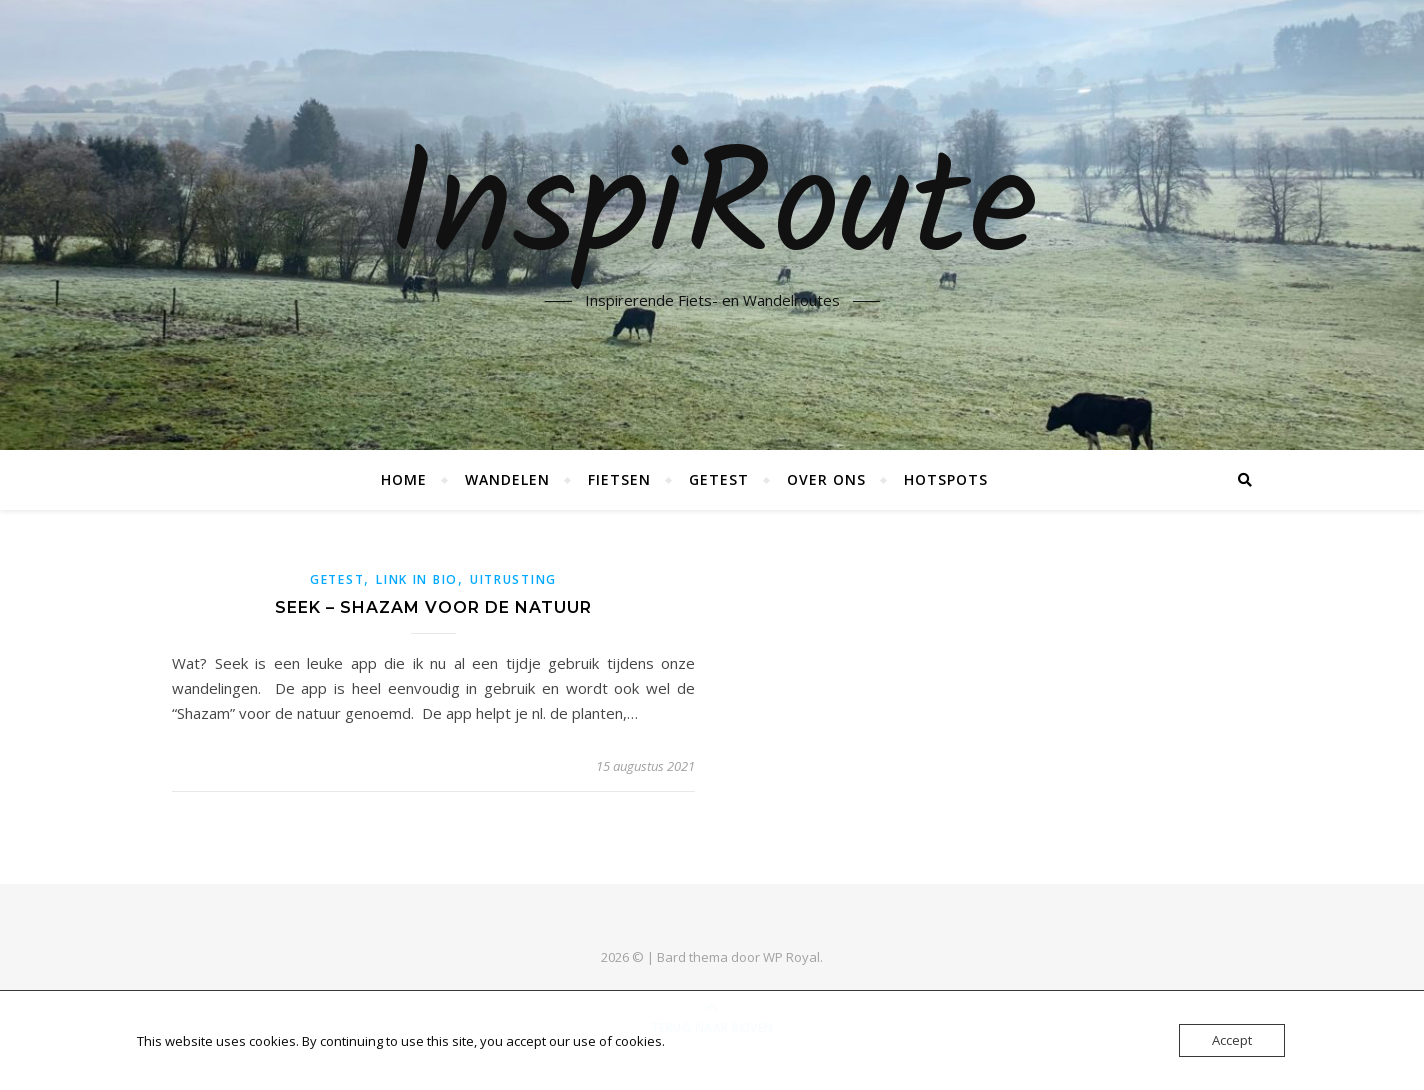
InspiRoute (712, 213)
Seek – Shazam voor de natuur (433, 607)
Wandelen (507, 479)
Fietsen (619, 479)
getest (337, 579)
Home (404, 479)
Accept (1232, 1040)
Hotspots (946, 479)
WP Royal (791, 957)
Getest (719, 479)
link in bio (417, 579)
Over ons (826, 479)
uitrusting (513, 579)
